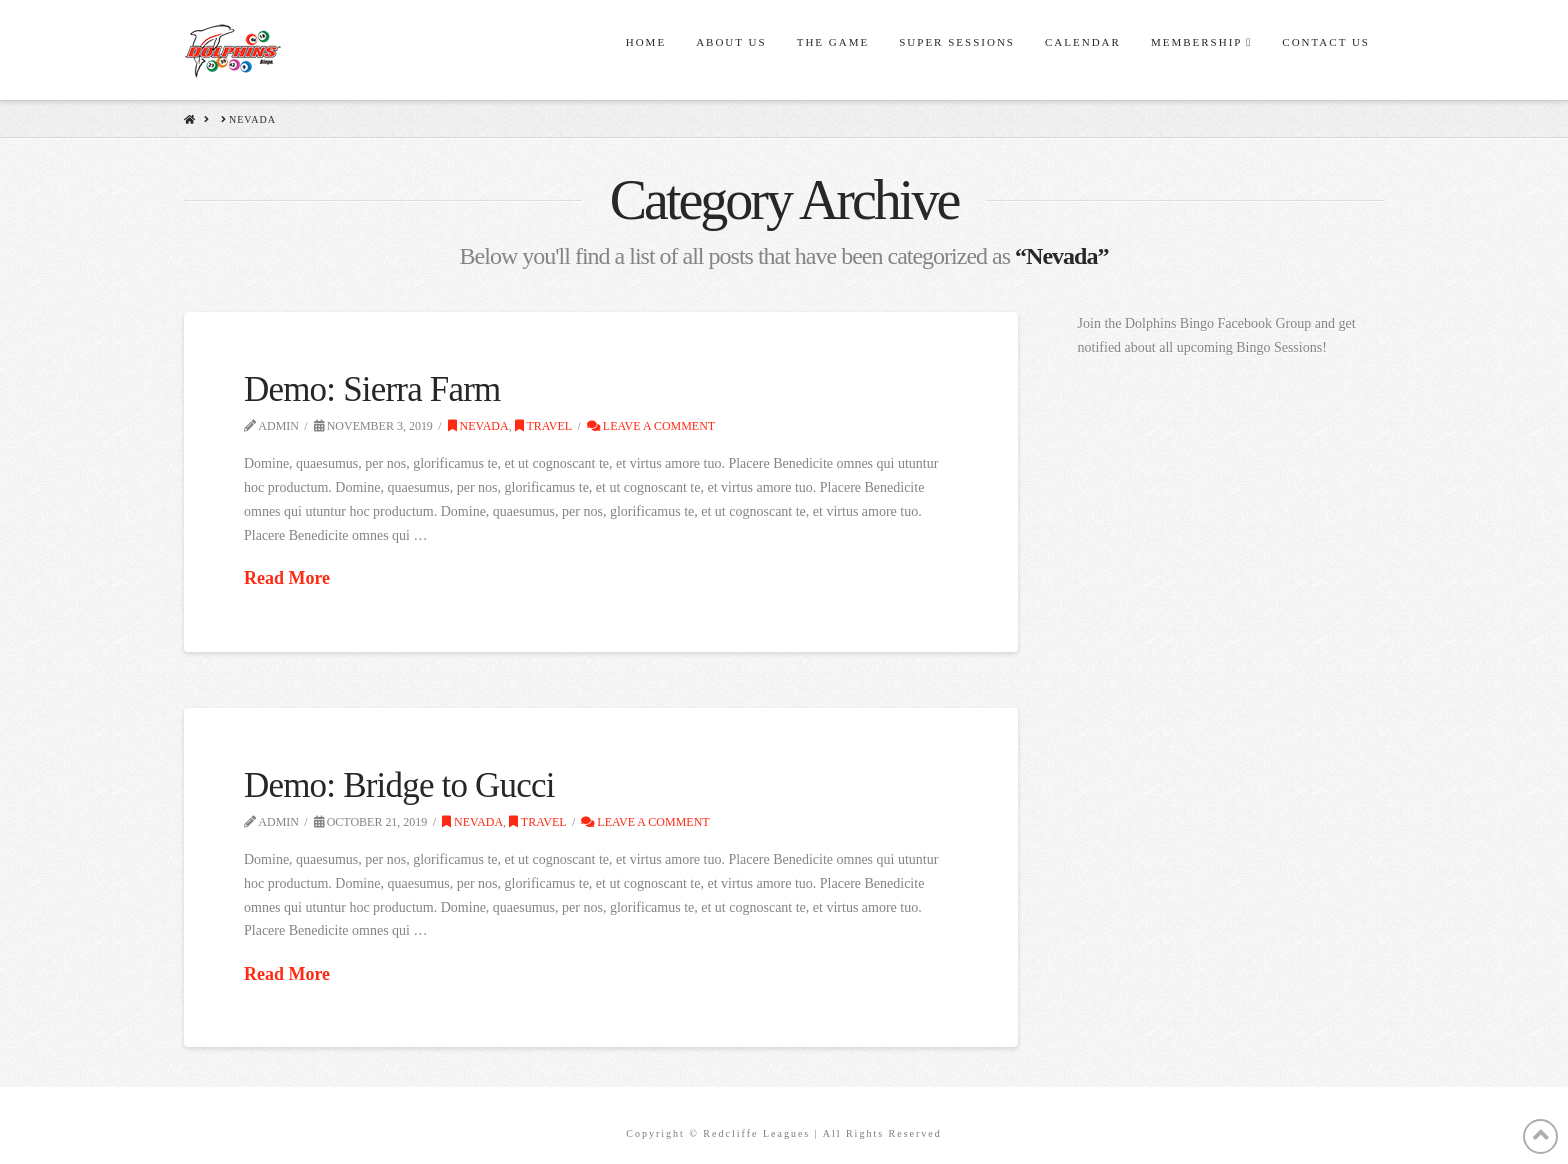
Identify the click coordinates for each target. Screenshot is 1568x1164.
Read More (287, 578)
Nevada (478, 426)
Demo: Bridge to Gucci (399, 785)
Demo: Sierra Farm (372, 389)
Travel (544, 426)
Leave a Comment (651, 426)
